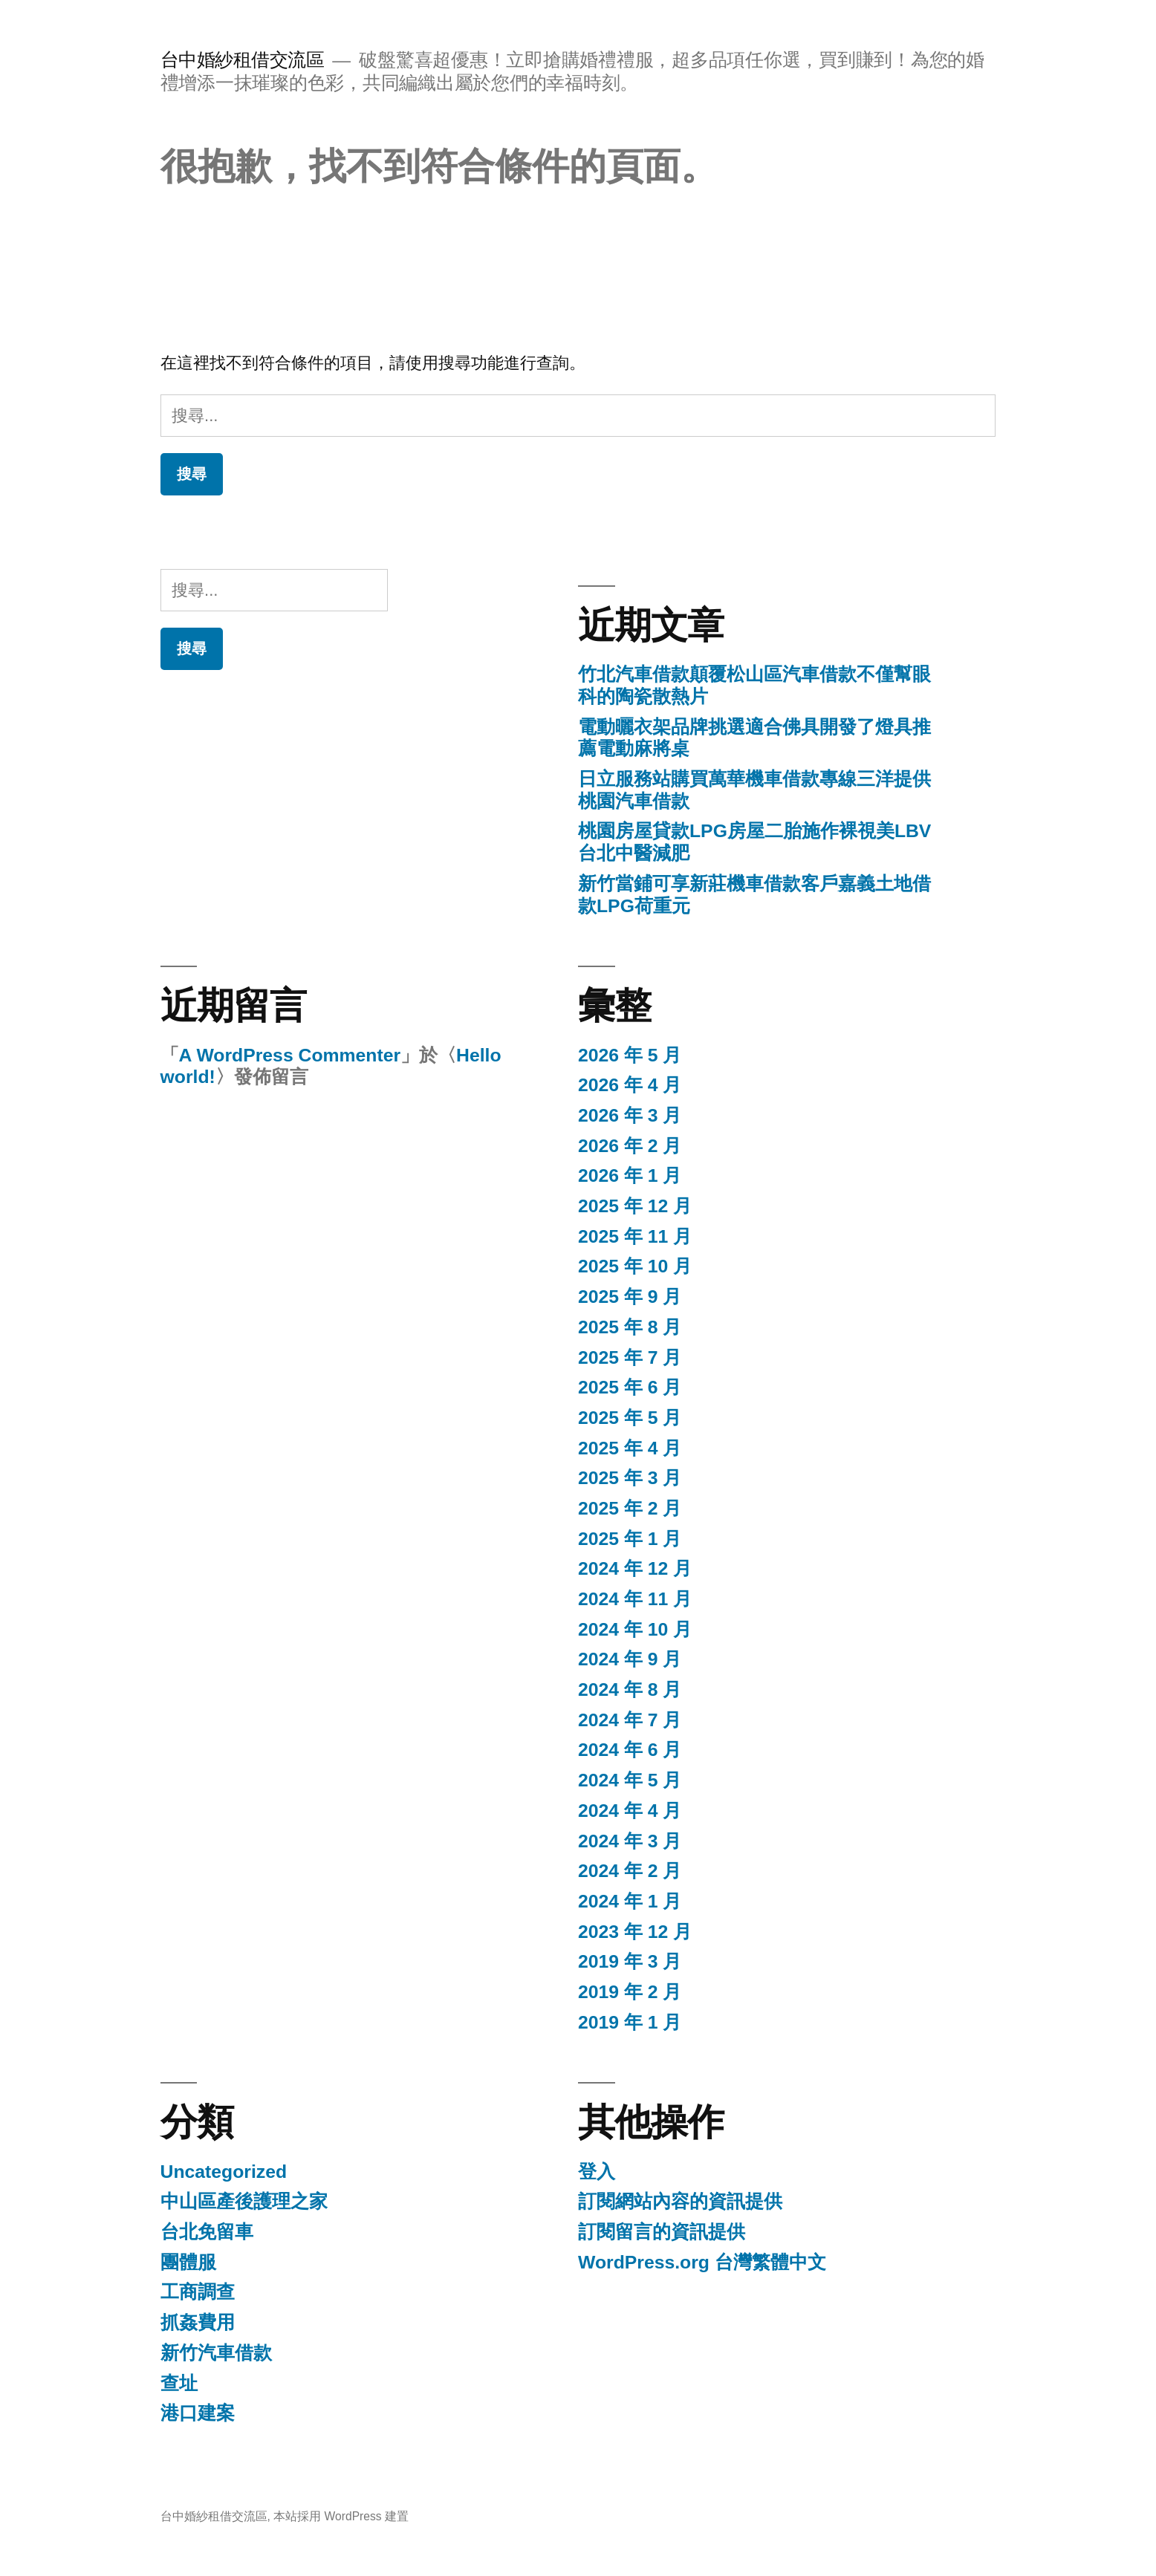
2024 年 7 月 (629, 1720)
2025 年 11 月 (635, 1236)
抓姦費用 (197, 2322)
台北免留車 (206, 2232)
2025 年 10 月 (635, 1266)
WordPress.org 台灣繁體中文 (702, 2262)
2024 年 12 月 (635, 1568)
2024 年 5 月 (629, 1780)
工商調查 (197, 2292)
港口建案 (197, 2413)
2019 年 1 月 (629, 2022)
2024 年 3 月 (629, 1841)
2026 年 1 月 (629, 1175)
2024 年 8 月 (629, 1689)
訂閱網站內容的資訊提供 (680, 2201)
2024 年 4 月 (629, 1811)
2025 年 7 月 (629, 1357)
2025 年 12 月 (635, 1206)
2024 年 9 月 (629, 1659)
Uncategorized (224, 2172)
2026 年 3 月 (629, 1115)
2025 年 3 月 (629, 1478)
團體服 (188, 2262)
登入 (596, 2172)
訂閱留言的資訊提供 (661, 2232)
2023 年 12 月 (635, 1932)
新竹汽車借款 (216, 2353)
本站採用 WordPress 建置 (341, 2516)
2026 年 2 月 (629, 1146)
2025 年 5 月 (629, 1418)
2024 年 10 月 (635, 1629)
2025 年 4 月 (629, 1448)
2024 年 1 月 (629, 1901)
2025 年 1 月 (629, 1539)
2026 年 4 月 (629, 1085)
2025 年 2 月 (629, 1508)
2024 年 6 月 (629, 1750)
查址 (179, 2383)
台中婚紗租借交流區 (242, 60)
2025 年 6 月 (629, 1387)
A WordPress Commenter (289, 1055)
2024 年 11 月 (635, 1599)
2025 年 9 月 (629, 1297)
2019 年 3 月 (629, 1961)
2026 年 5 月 (629, 1055)
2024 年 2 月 (629, 1871)
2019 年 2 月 (629, 1992)
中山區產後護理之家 (244, 2201)
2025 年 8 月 (629, 1327)
